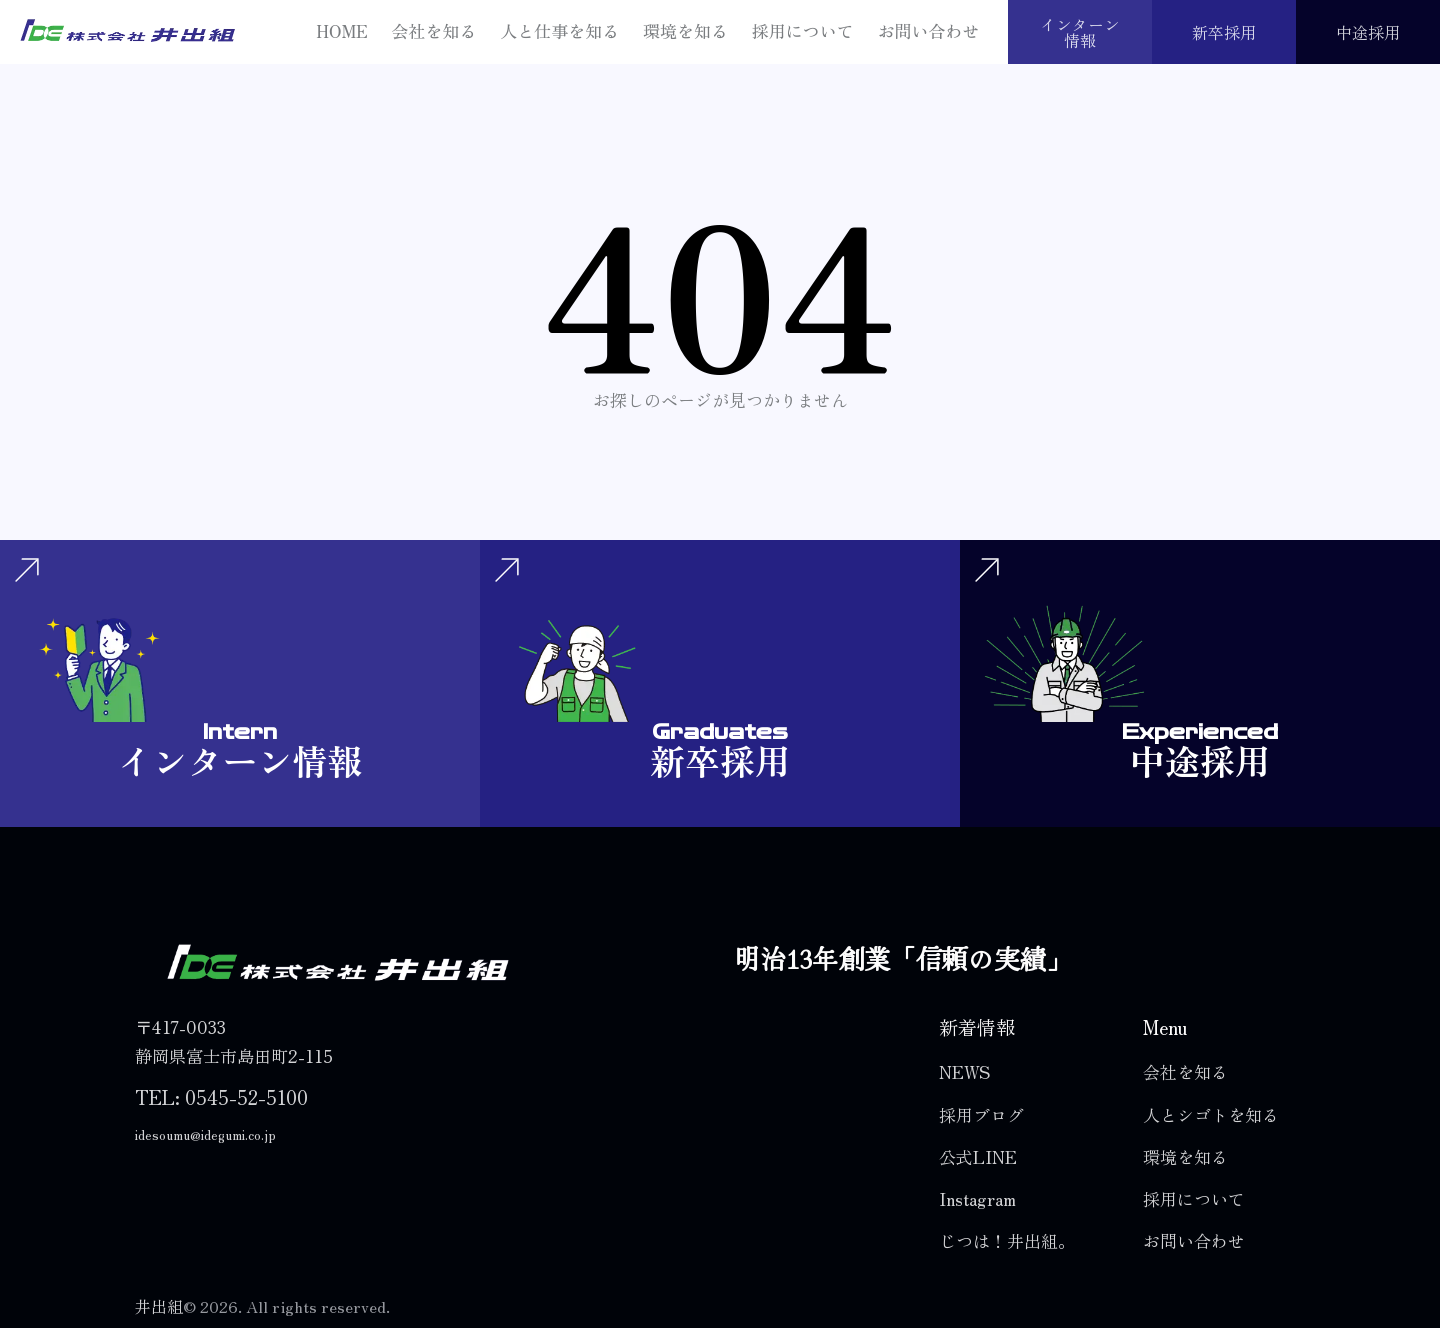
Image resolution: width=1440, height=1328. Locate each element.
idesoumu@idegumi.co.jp (205, 1134)
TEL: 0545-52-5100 (221, 1096)
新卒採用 (1224, 32)
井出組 (159, 1306)
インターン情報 (1080, 32)
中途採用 (1368, 32)
